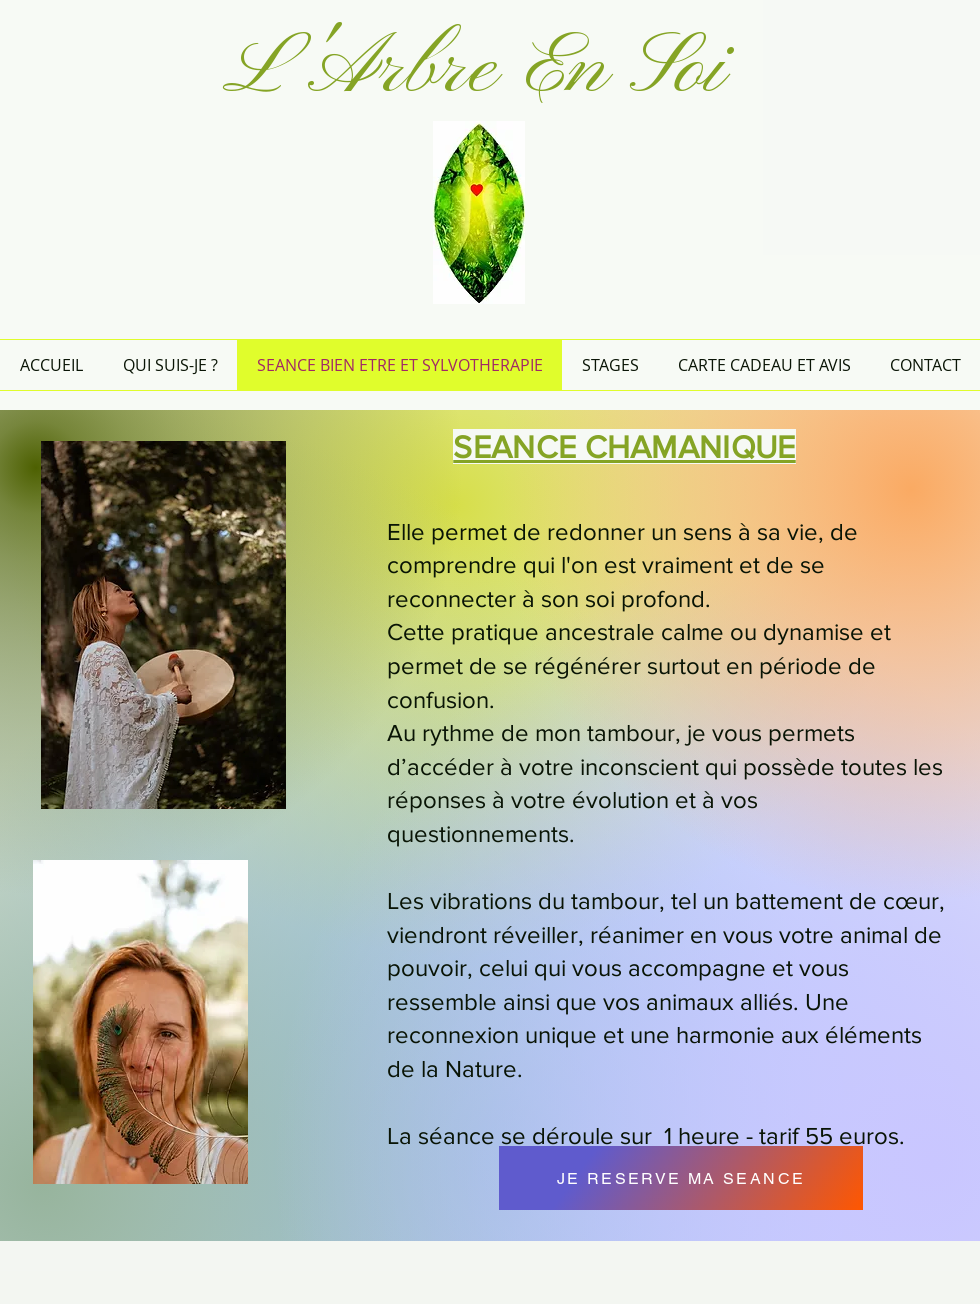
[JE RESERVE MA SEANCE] (681, 1178)
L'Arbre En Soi (474, 70)
